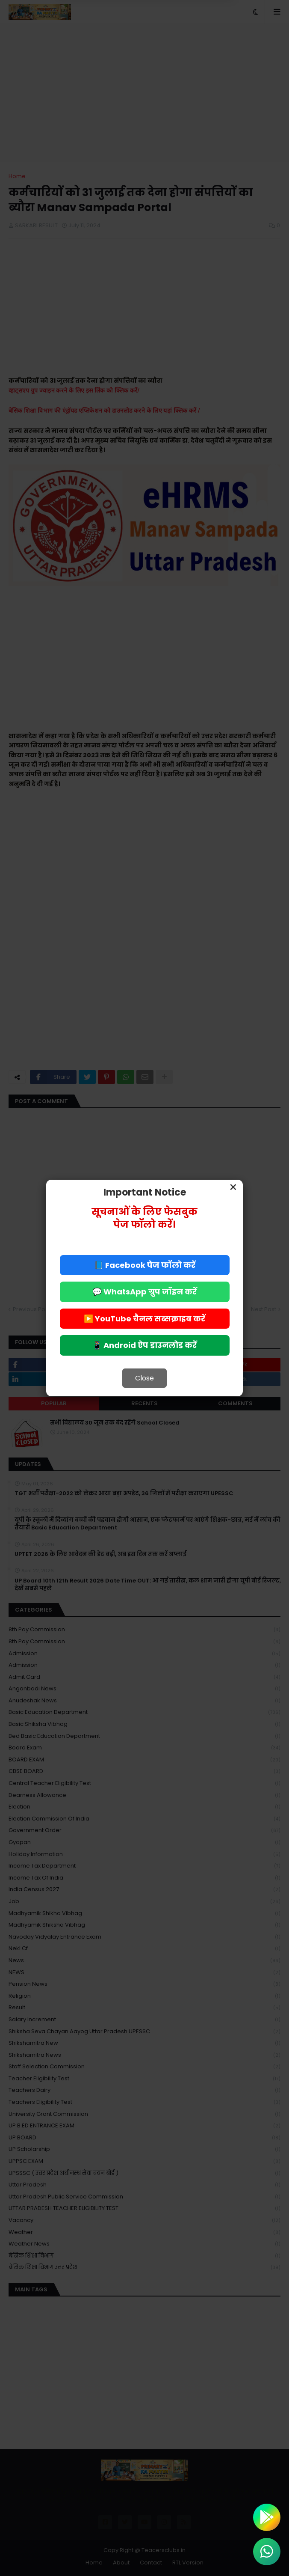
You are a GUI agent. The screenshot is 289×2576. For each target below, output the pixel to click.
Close (144, 1378)
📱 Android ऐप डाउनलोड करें (144, 1345)
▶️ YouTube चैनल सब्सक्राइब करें (144, 1318)
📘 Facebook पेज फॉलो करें (144, 1265)
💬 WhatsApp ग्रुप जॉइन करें (144, 1291)
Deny (101, 37)
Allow (187, 37)
